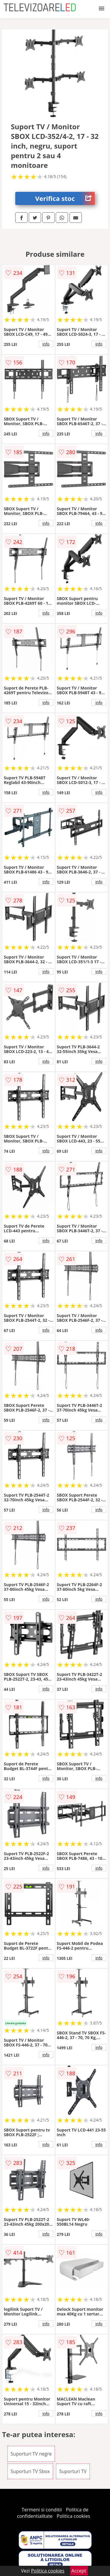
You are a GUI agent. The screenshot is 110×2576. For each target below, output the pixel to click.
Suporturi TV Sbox (30, 2471)
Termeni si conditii (42, 2509)
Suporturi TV (73, 2471)
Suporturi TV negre (31, 2454)
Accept (79, 2571)
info (46, 344)
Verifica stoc (65, 198)
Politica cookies (73, 2516)
